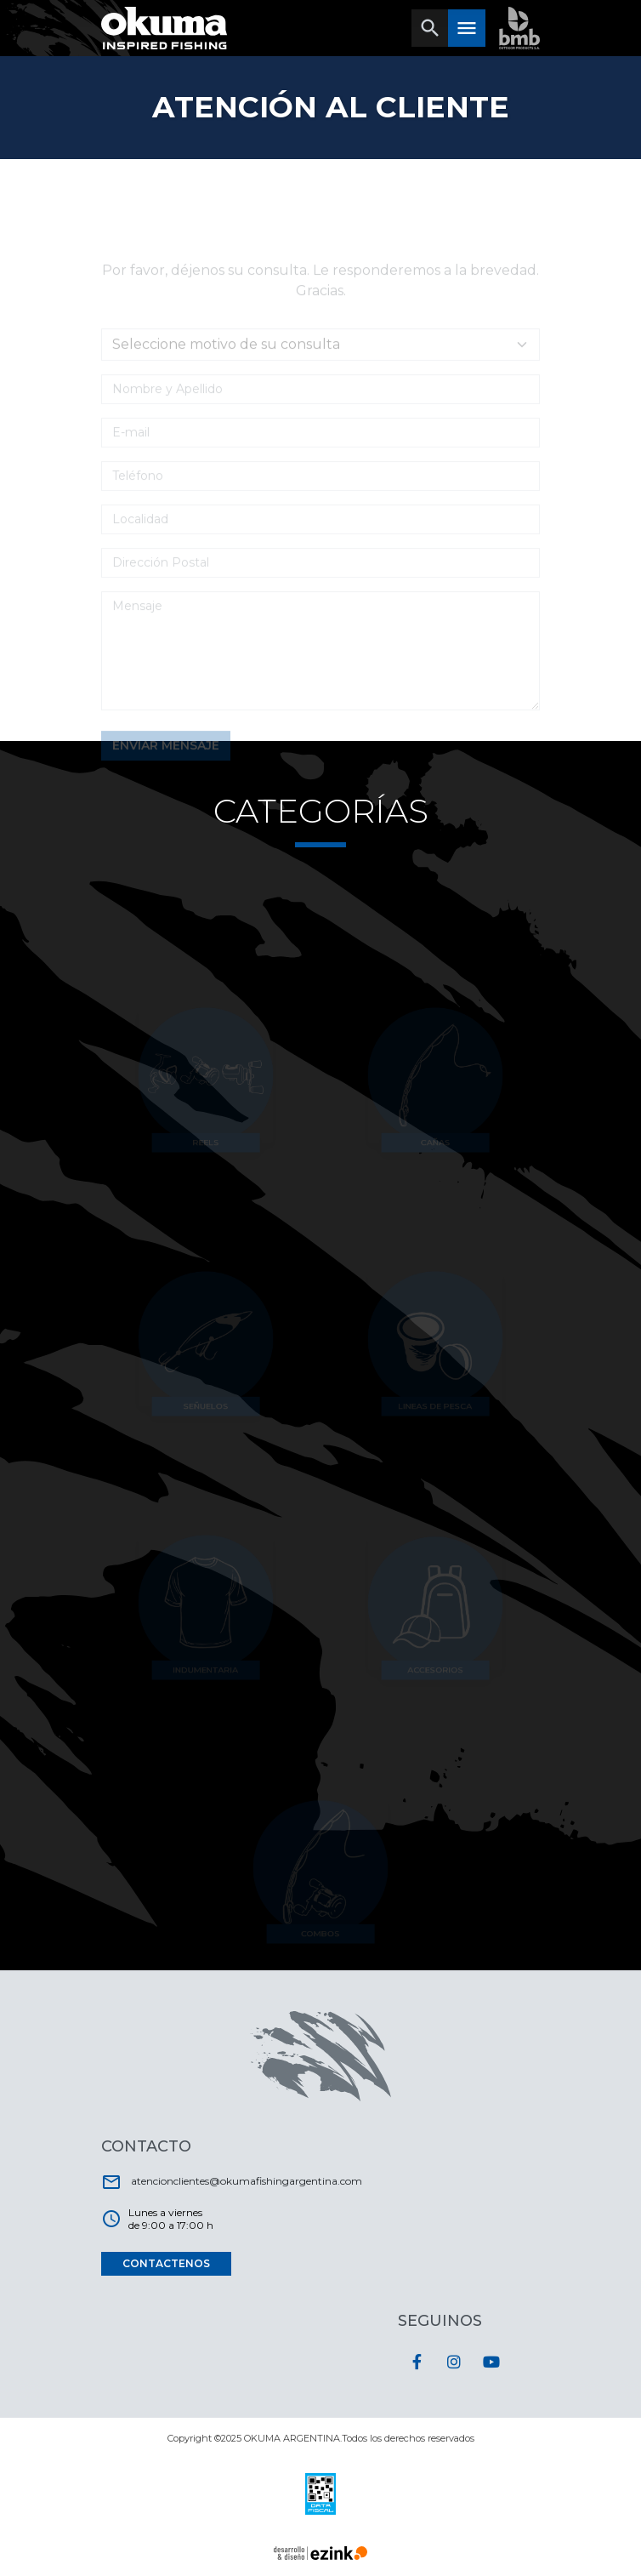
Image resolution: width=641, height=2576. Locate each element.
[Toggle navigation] (430, 28)
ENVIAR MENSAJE (165, 758)
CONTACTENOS (166, 2263)
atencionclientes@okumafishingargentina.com (231, 2182)
